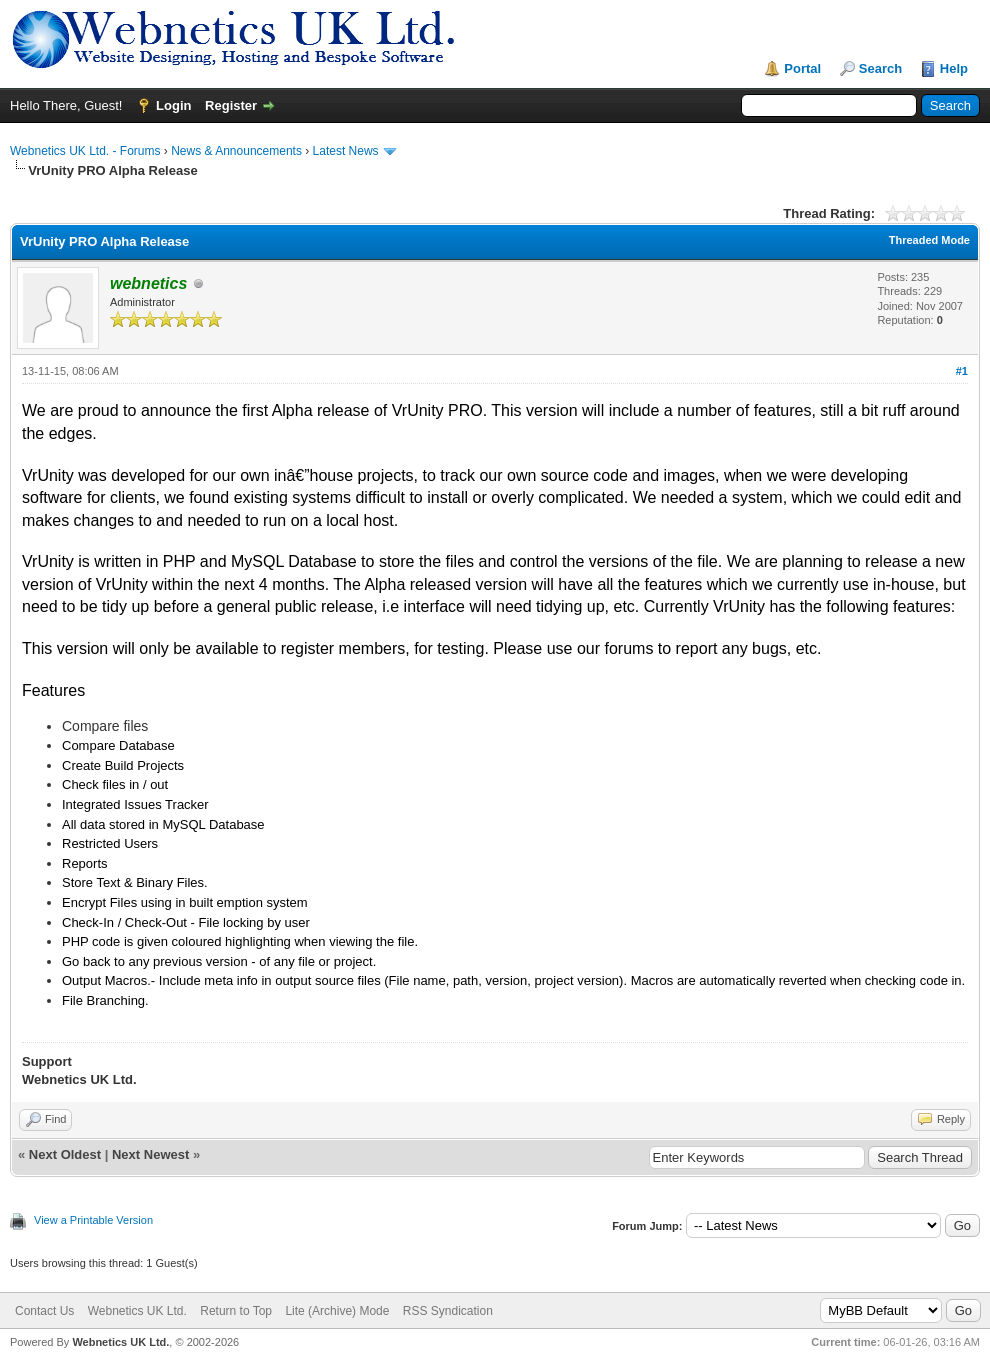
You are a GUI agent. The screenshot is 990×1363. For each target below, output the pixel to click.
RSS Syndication (448, 1311)
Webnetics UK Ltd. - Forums (85, 151)
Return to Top (236, 1311)
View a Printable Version (93, 1220)
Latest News (346, 151)
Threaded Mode (929, 240)
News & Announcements (236, 151)
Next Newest (150, 1154)
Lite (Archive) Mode (337, 1311)
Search (880, 68)
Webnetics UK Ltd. (137, 1311)
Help (954, 68)
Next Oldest (65, 1154)
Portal (802, 68)
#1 (962, 371)
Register (231, 105)
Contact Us (44, 1311)
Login (173, 105)
